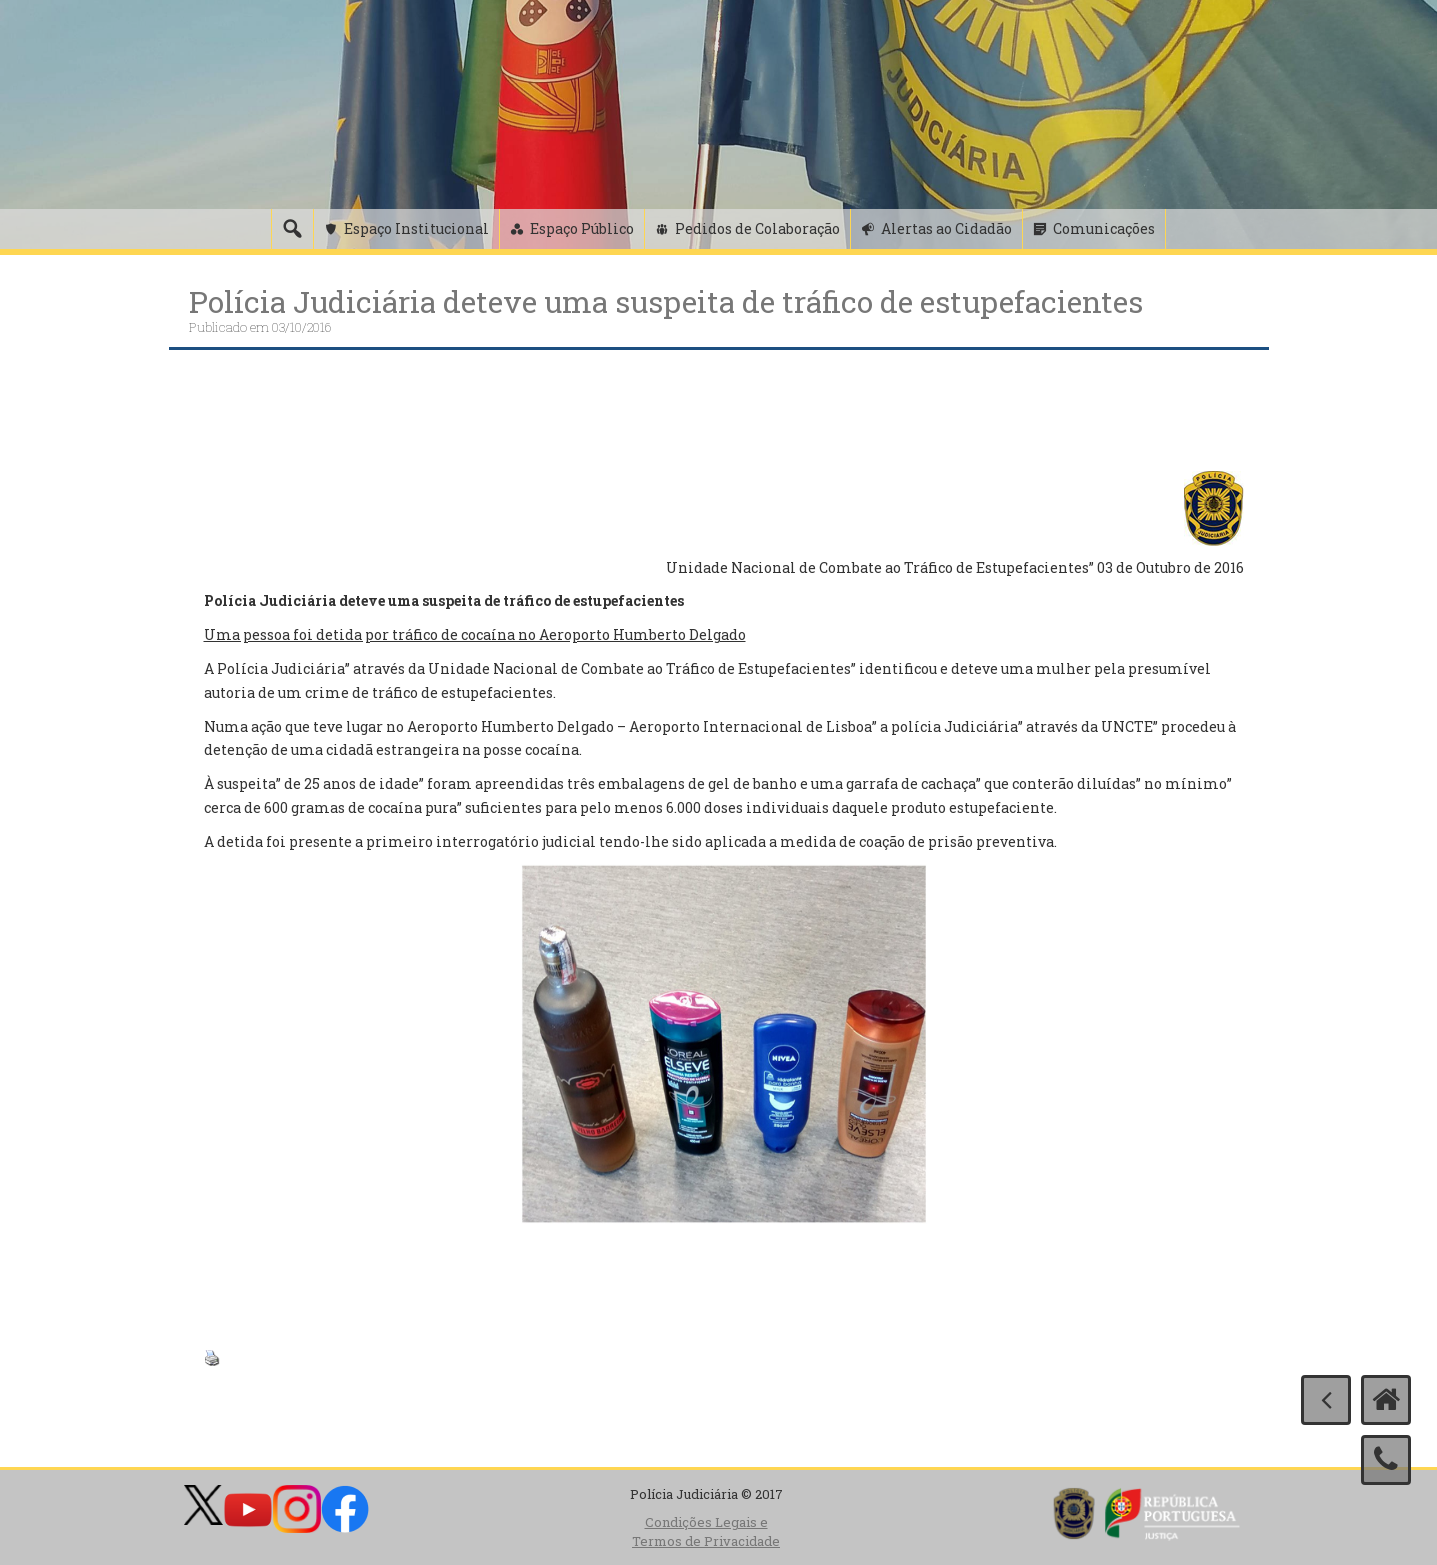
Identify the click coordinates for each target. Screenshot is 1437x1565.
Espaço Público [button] (582, 228)
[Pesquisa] (292, 229)
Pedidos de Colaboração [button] (757, 228)
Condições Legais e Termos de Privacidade (706, 1531)
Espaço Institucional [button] (416, 228)
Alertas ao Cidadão (946, 228)
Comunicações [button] (1104, 228)
